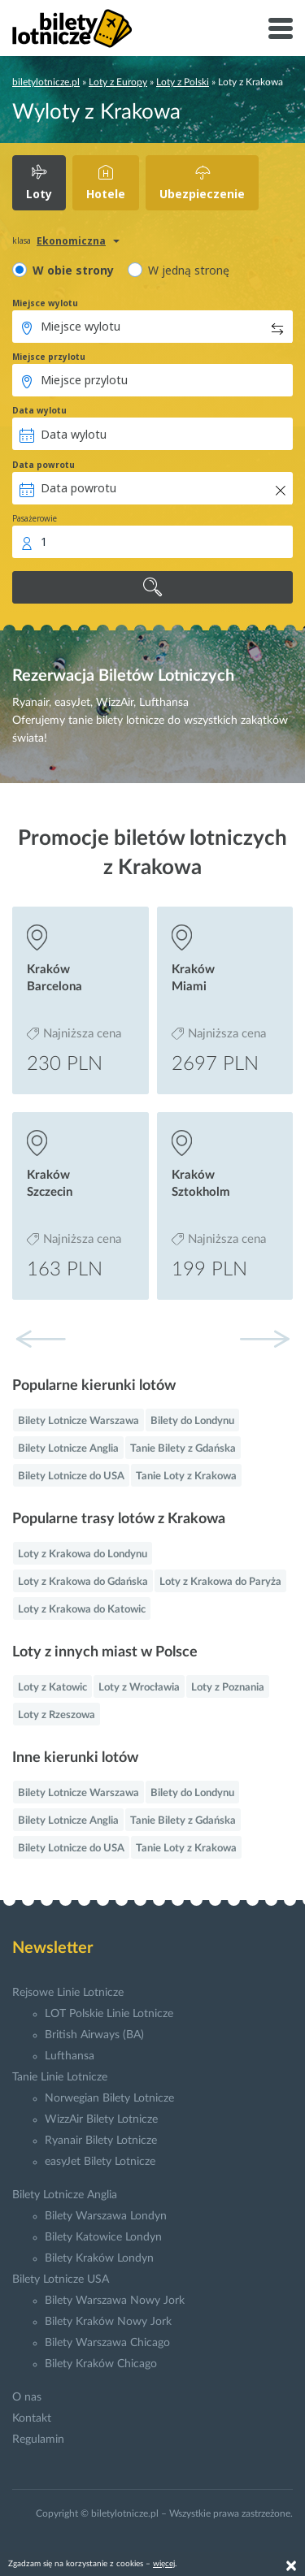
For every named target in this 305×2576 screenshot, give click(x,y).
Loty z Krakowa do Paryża (220, 1582)
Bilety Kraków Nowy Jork (108, 2321)
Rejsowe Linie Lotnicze (68, 1992)
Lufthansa (69, 2056)
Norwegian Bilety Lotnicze (109, 2098)
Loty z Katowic (52, 1687)
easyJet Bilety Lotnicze (100, 2161)
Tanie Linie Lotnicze (59, 2077)
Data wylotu (39, 410)
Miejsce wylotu (45, 303)
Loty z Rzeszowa (56, 1715)
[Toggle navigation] (280, 28)
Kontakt (31, 2418)
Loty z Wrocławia (139, 1687)
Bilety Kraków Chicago (101, 2364)
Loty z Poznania (227, 1687)
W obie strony (73, 270)
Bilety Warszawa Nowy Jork (115, 2300)
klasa (21, 240)
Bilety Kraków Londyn (99, 2258)
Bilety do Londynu (192, 1421)
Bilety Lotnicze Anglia (68, 1449)
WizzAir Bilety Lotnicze (101, 2119)
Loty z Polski (182, 82)
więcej (164, 2564)
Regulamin (38, 2439)
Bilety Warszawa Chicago (107, 2343)
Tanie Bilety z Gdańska (183, 1449)
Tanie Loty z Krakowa (186, 1476)
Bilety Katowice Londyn (103, 2237)
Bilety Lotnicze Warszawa (78, 1421)
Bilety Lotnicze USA (60, 2279)
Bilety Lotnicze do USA (71, 1476)
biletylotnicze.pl (46, 82)
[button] (264, 1339)
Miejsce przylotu (48, 356)
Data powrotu (43, 464)
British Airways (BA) (94, 2035)
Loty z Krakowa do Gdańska (83, 1582)
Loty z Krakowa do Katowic (82, 1609)
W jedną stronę (188, 270)
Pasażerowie (34, 518)
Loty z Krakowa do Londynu (82, 1554)
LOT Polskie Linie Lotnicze (109, 2014)
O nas (26, 2397)
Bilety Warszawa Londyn (106, 2216)
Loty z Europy (118, 82)
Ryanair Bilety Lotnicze (101, 2140)
